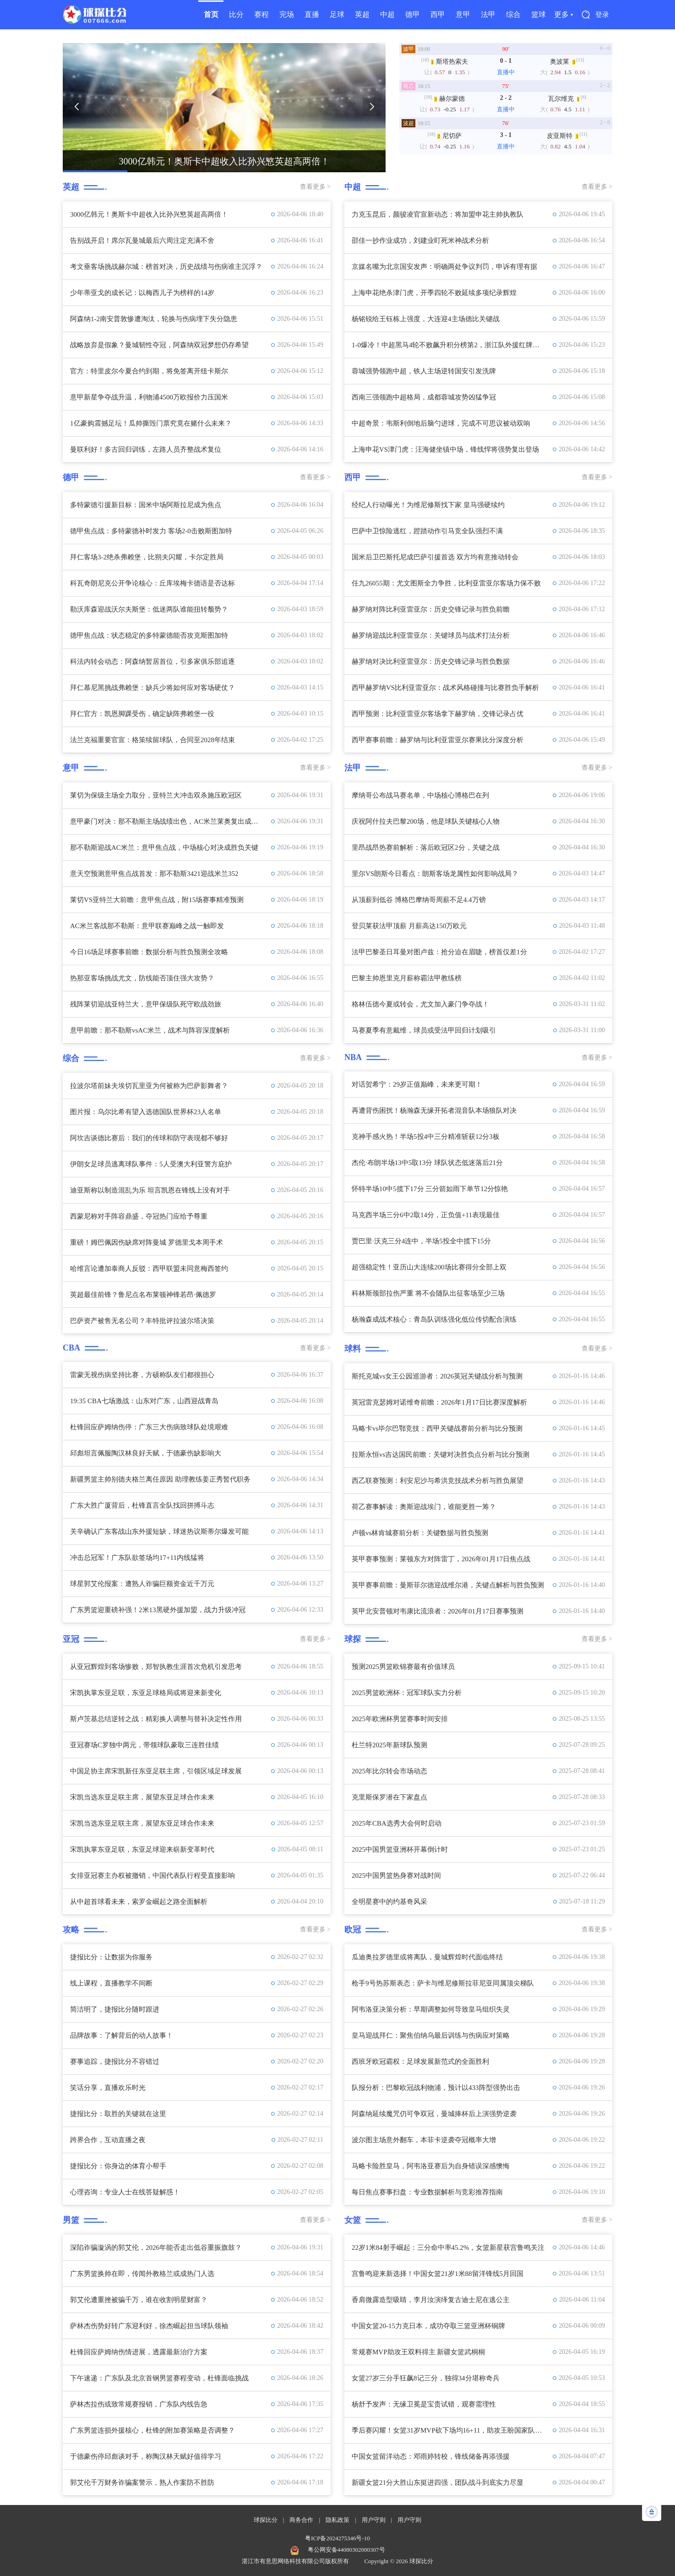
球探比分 (266, 2519)
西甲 (437, 14)
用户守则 (374, 2519)
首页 (211, 14)
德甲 (412, 14)
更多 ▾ (563, 14)
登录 (602, 14)
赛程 (261, 14)
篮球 (538, 14)
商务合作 (301, 2519)
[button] (76, 107)
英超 (362, 14)
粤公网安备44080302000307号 (346, 2549)
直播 (312, 14)
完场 (286, 14)
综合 (513, 14)
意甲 (463, 14)
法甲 (488, 14)
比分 (236, 14)
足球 (337, 14)
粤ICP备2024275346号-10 (337, 2538)
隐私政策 (337, 2519)
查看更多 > (315, 186)
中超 (387, 14)
